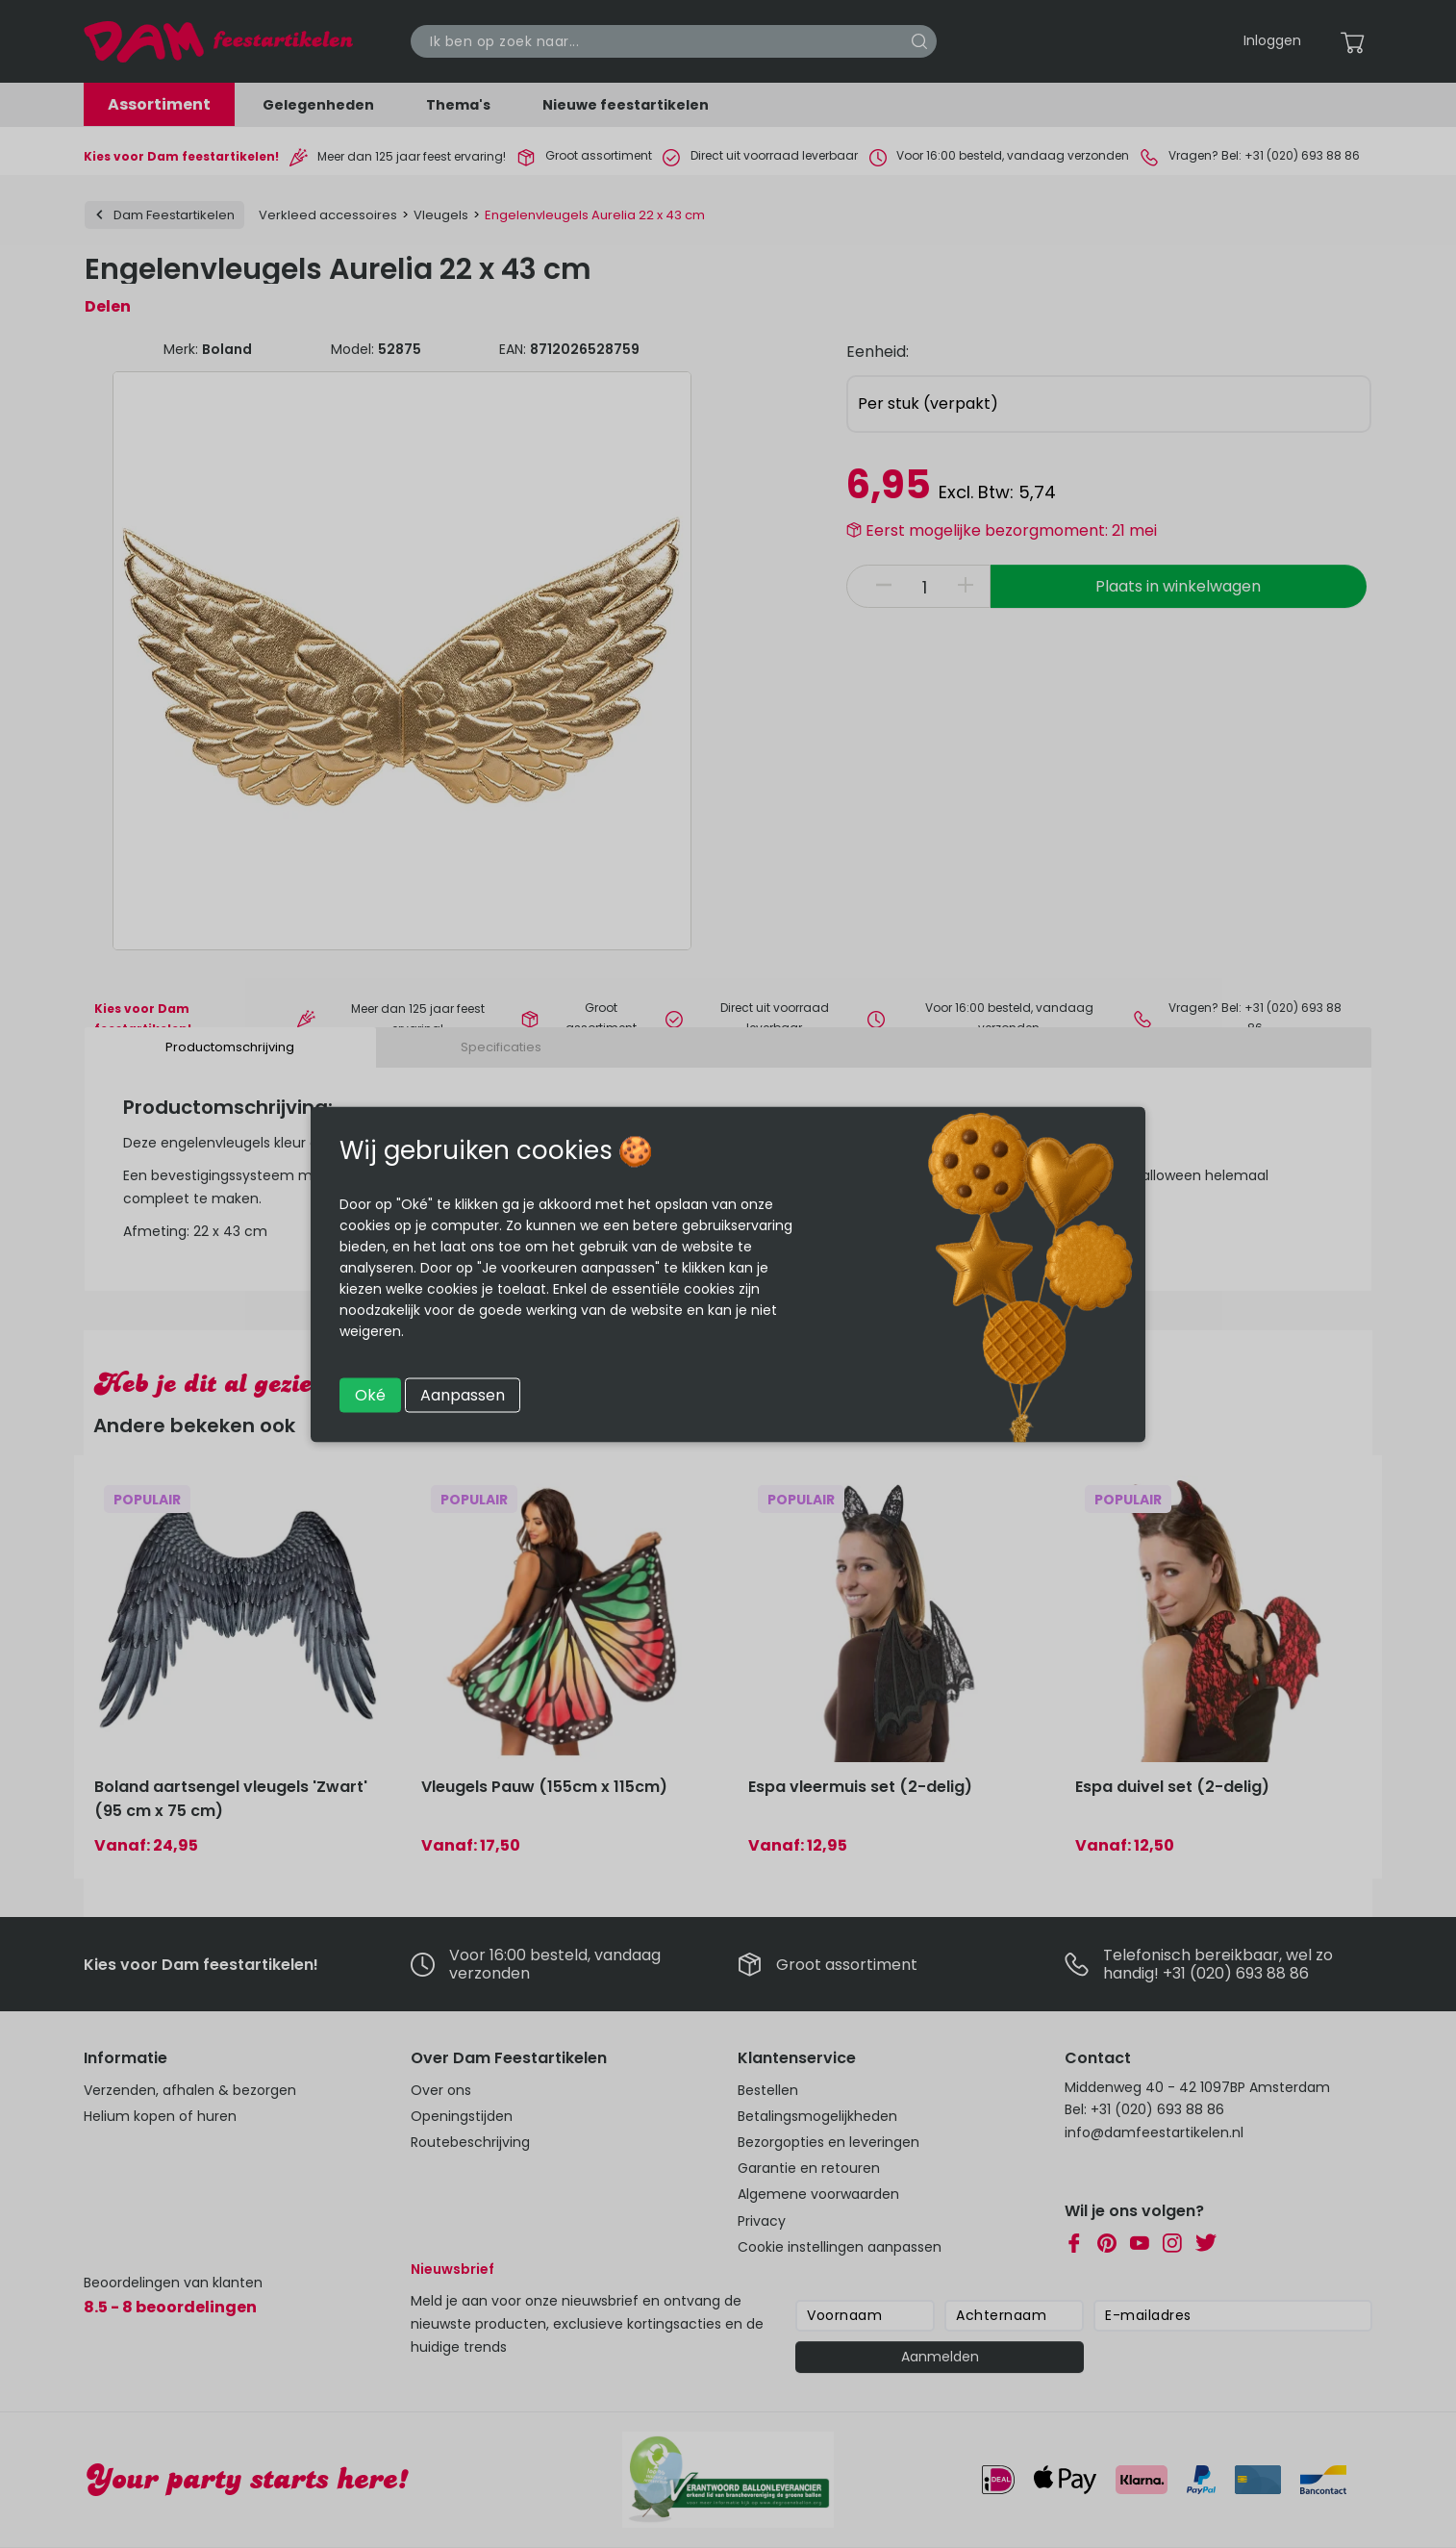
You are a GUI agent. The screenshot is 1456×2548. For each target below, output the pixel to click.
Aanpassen (462, 1394)
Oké (370, 1394)
